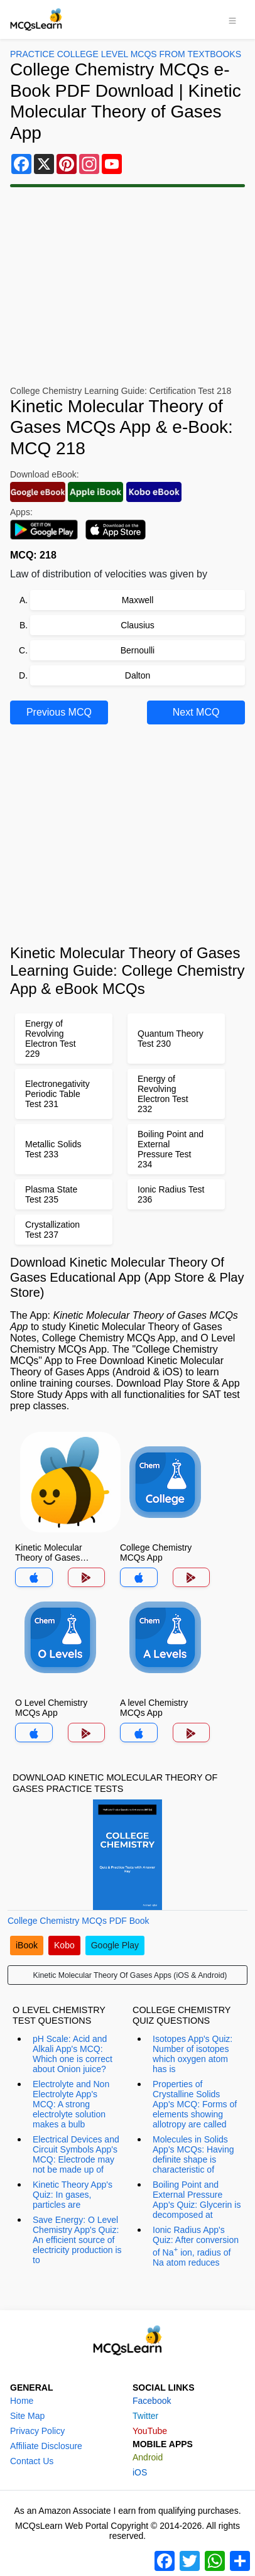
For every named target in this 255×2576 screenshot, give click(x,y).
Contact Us (31, 2461)
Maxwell (138, 600)
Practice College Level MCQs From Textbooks (125, 54)
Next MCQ (196, 712)
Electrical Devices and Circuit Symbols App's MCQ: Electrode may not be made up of (76, 2154)
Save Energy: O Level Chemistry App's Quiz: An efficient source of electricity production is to (77, 2240)
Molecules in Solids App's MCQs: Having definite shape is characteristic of (193, 2154)
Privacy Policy (37, 2431)
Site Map (27, 2416)
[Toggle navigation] (232, 19)
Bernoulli (138, 650)
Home (21, 2401)
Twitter (145, 2416)
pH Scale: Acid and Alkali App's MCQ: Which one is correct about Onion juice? (72, 2054)
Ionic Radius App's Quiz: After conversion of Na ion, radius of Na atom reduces (196, 2246)
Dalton (137, 675)
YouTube (150, 2431)
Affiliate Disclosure (46, 2446)
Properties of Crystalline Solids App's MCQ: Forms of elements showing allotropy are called (195, 2104)
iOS (140, 2472)
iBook (27, 1945)
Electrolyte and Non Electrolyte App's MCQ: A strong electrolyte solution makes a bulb (71, 2104)
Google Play (115, 1945)
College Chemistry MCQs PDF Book (78, 1921)
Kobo (64, 1945)
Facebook (152, 2401)
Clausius (138, 625)
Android (148, 2457)
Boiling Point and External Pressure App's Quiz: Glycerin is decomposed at (197, 2200)
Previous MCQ (59, 712)
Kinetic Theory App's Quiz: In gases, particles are (72, 2195)
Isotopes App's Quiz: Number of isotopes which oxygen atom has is (192, 2054)
